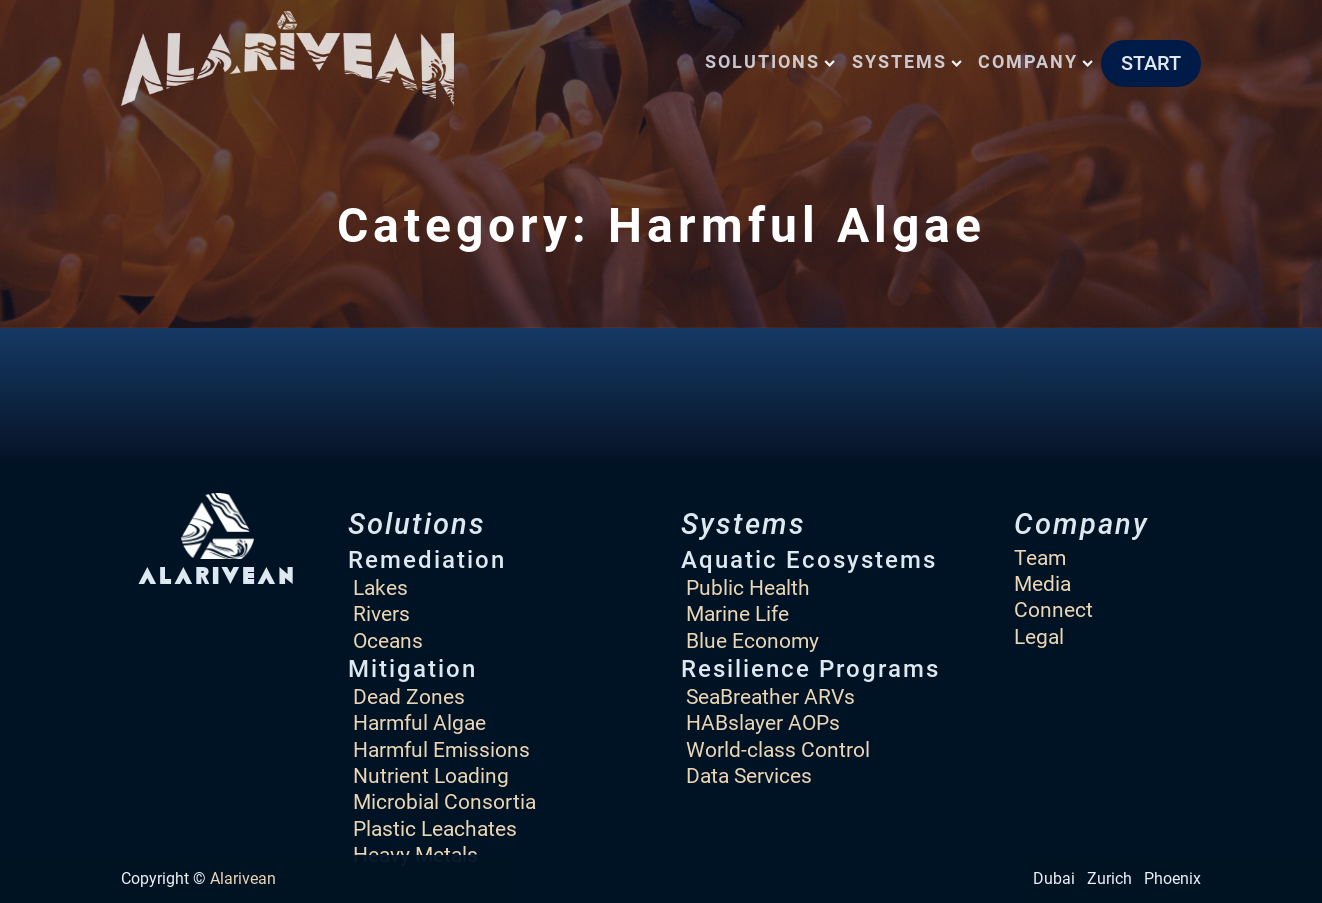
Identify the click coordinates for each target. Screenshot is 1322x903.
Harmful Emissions (441, 749)
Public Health (748, 587)
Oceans (388, 640)
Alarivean (243, 878)
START (1151, 63)
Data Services (749, 775)
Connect (1053, 609)
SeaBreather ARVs (770, 696)
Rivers (381, 613)
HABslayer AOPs (763, 722)
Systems (907, 61)
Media (1042, 583)
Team (1040, 557)
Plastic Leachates (435, 828)
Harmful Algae (419, 722)
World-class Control (778, 749)
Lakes (380, 587)
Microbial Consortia (444, 801)
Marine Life (737, 613)
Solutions (770, 61)
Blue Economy (752, 640)
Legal (1039, 636)
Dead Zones (409, 696)
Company (1035, 61)
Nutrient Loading (431, 775)
